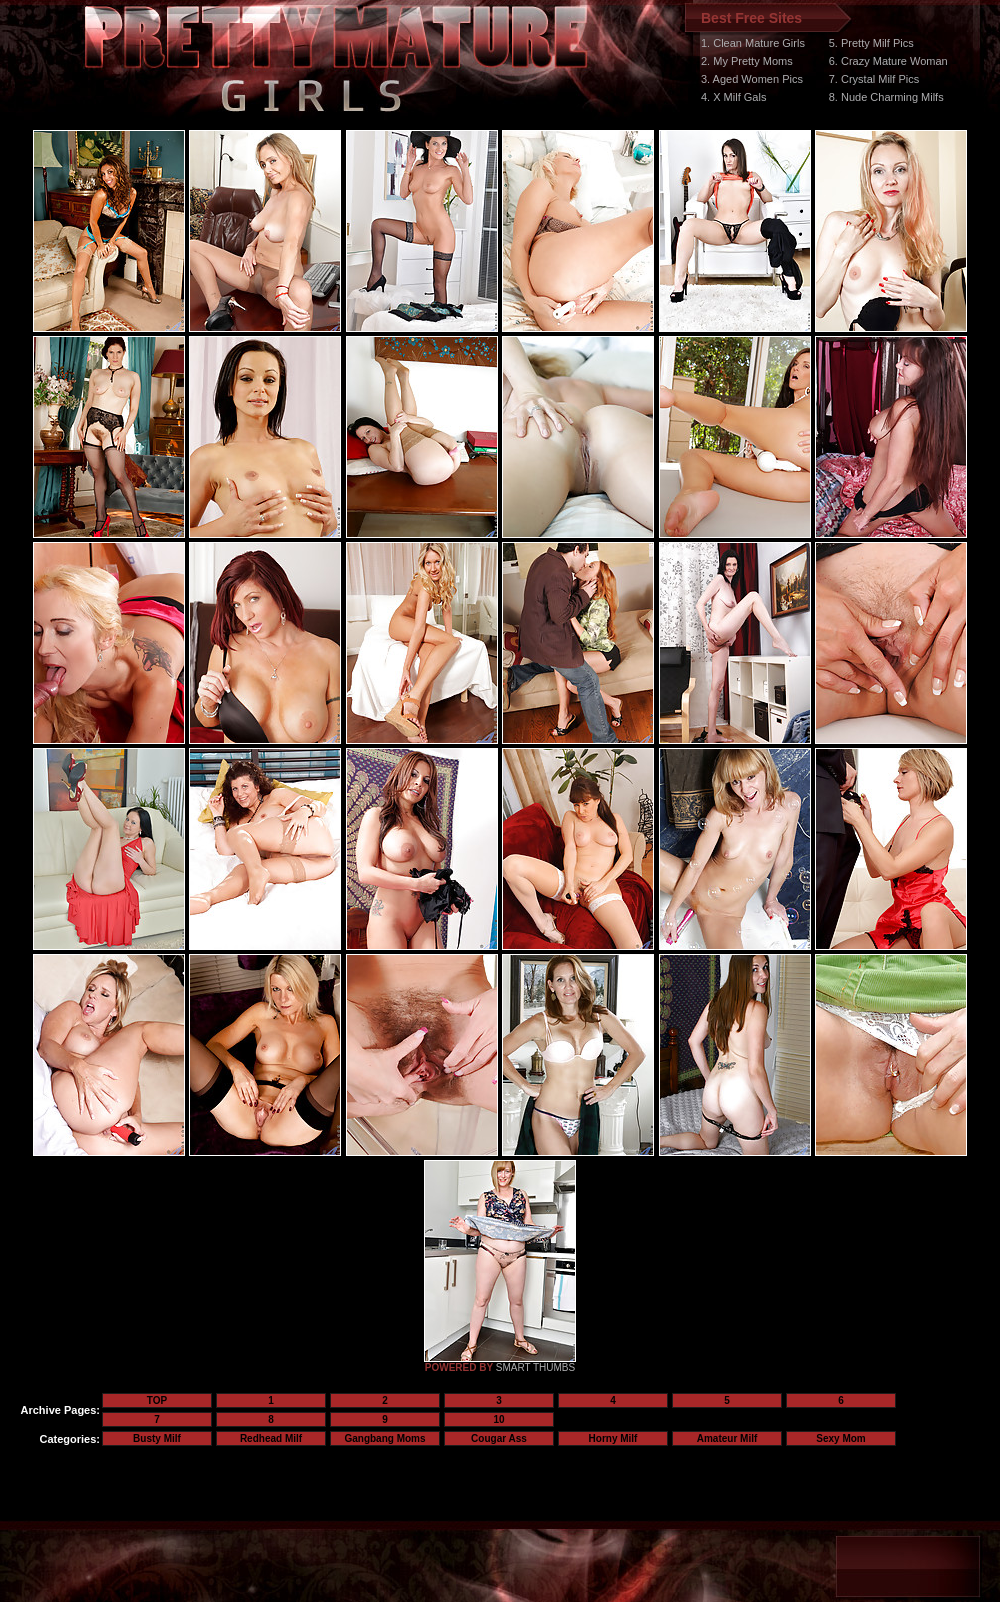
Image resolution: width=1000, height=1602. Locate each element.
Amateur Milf (727, 1438)
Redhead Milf (271, 1438)
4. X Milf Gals (733, 97)
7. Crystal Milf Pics (874, 79)
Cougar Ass (499, 1438)
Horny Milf (613, 1438)
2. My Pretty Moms (747, 61)
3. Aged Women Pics (752, 79)
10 (498, 1419)
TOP (157, 1400)
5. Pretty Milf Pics (871, 43)
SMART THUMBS (535, 1367)
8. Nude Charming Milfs (886, 97)
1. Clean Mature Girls (753, 43)
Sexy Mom (840, 1438)
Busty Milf (157, 1438)
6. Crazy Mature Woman (888, 61)
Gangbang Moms (384, 1438)
